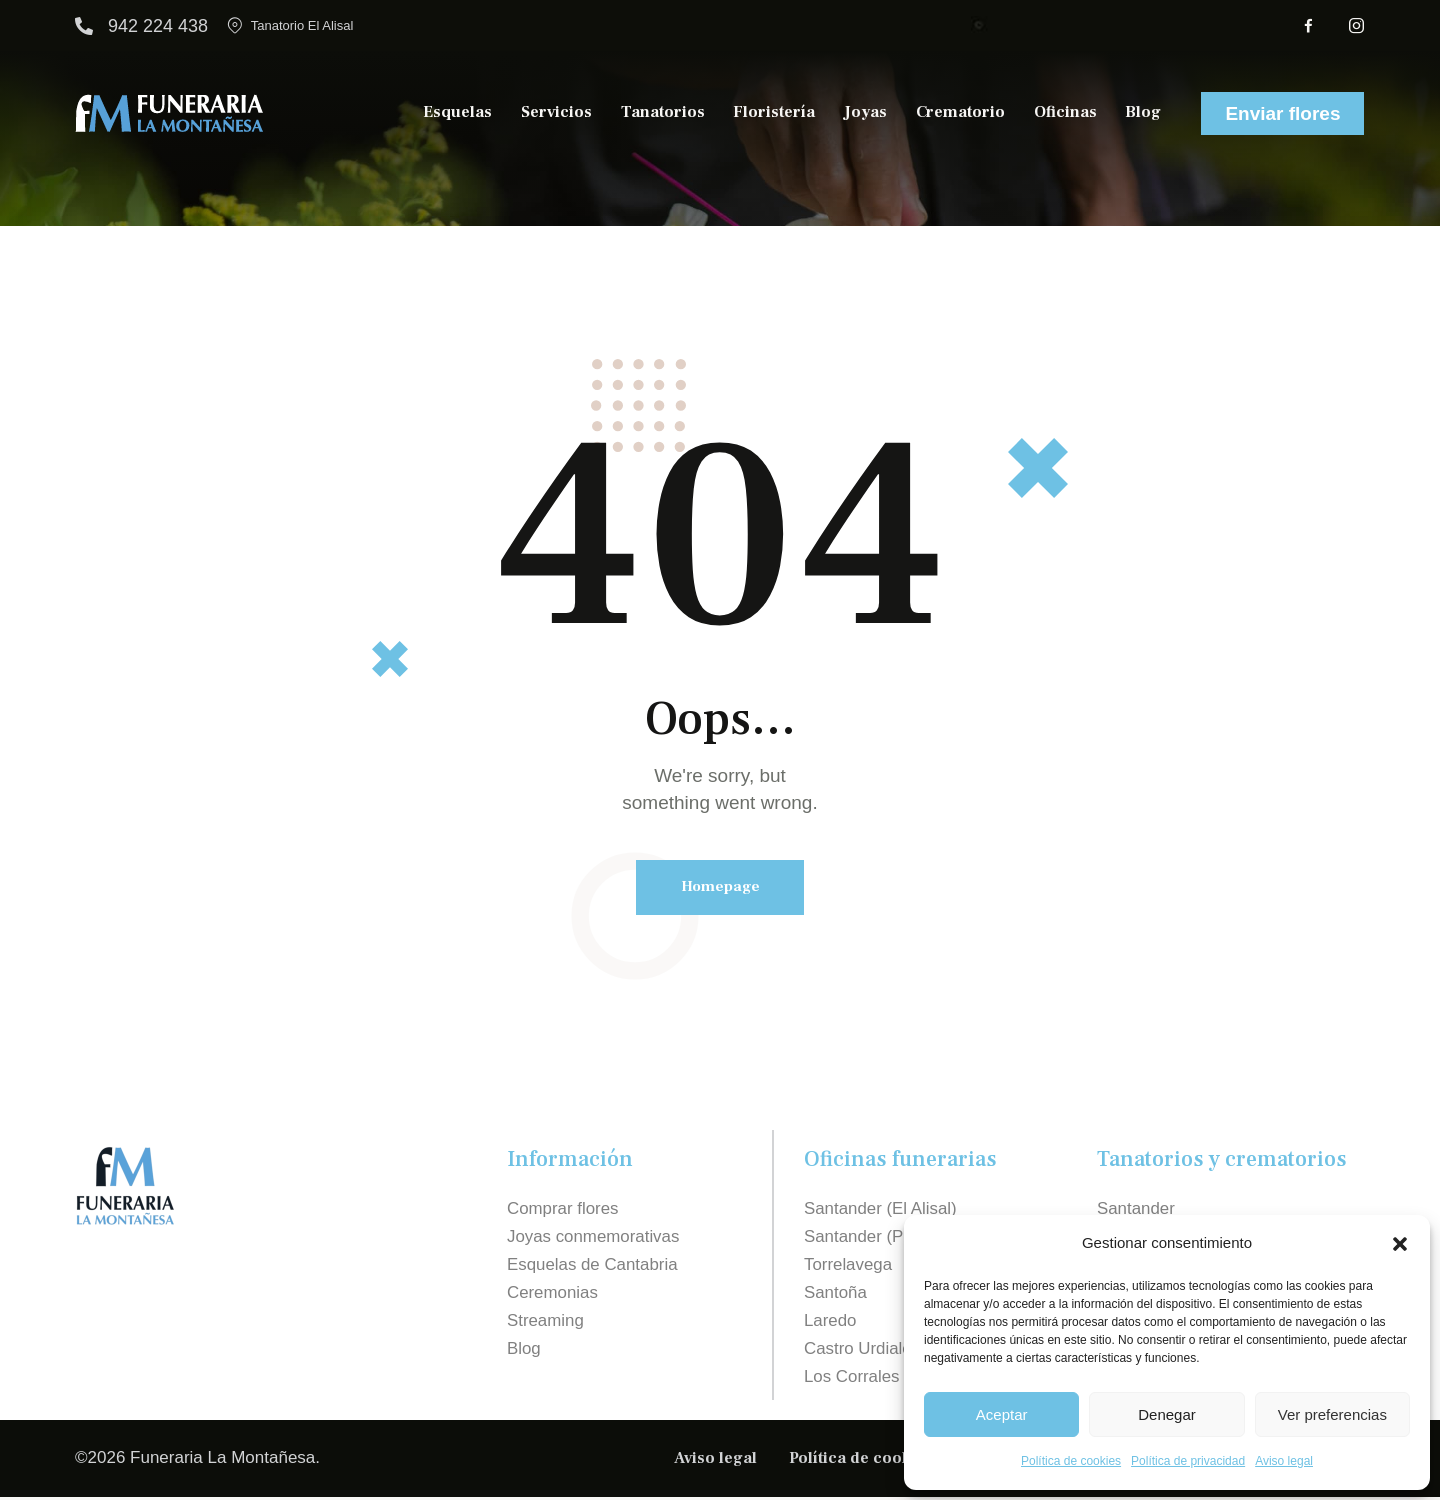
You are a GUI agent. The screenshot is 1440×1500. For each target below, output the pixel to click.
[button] (1400, 1244)
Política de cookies (1071, 1461)
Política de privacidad (1188, 1461)
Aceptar (1002, 1414)
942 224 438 (158, 26)
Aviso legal (1284, 1461)
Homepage (720, 887)
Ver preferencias (1332, 1414)
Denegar (1167, 1414)
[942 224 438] (84, 26)
